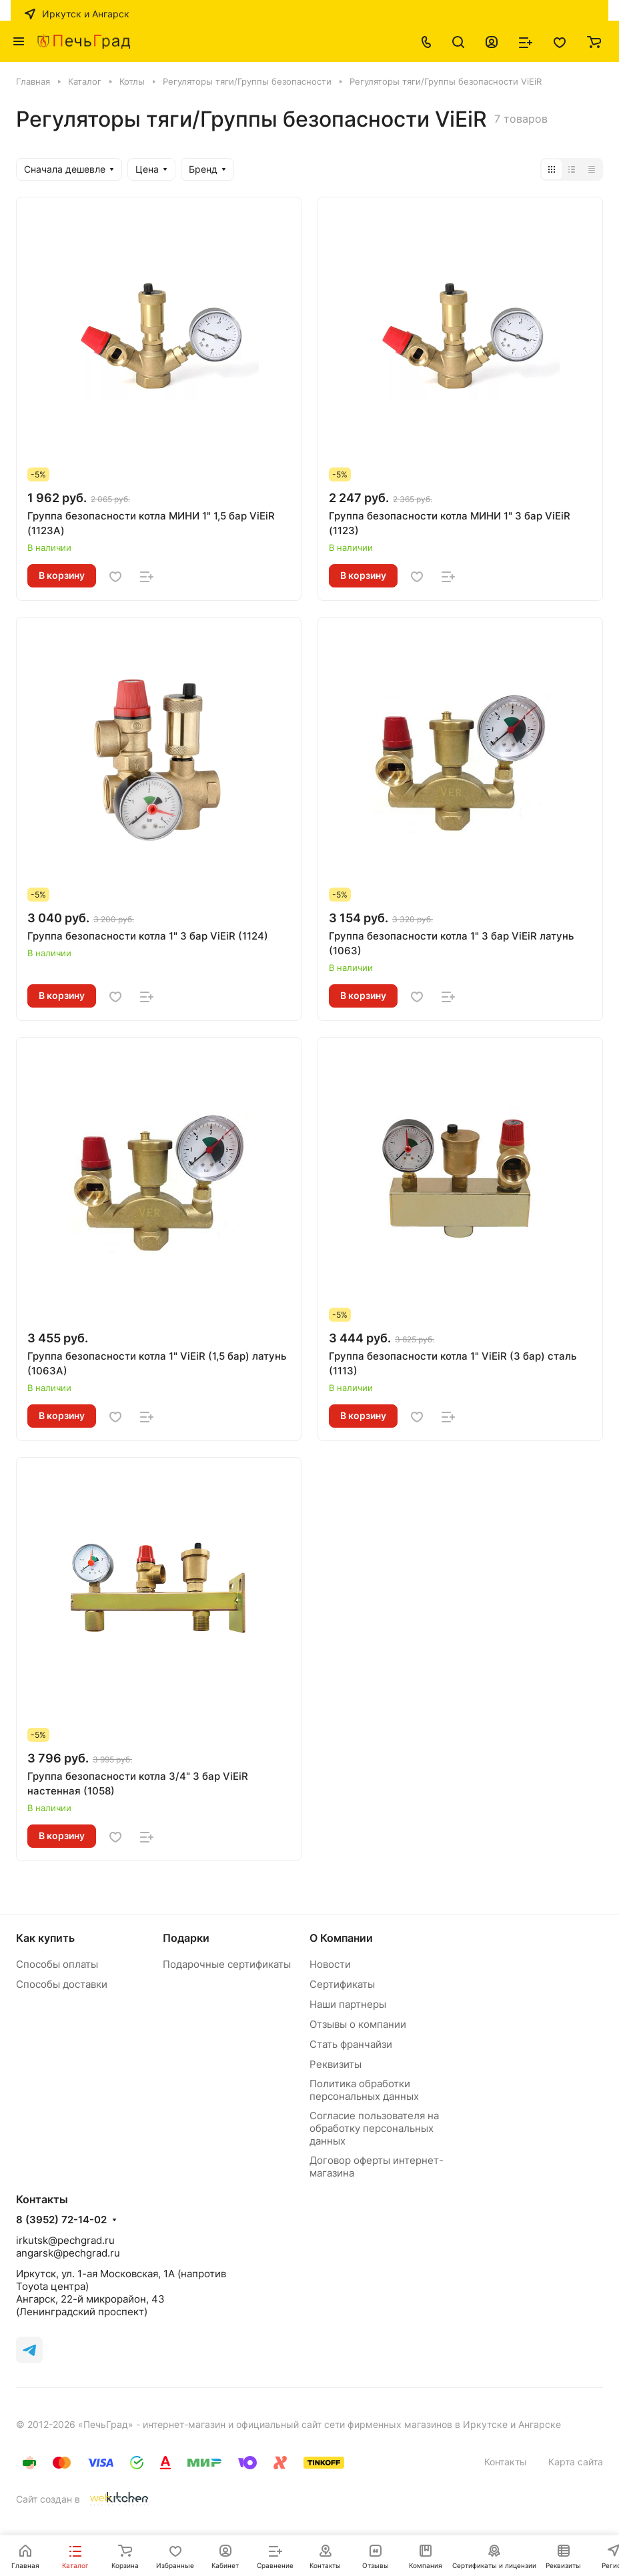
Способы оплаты (57, 1964)
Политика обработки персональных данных (364, 2090)
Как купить (45, 1938)
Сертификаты (342, 1984)
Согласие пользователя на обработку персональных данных (374, 2128)
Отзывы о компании (358, 2024)
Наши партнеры (348, 2004)
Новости (330, 1964)
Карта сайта (575, 2461)
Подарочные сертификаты (227, 1964)
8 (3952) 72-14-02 (61, 2220)
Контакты (505, 2461)
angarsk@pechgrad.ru (68, 2253)
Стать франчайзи (351, 2044)
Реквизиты (336, 2064)
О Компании (341, 1938)
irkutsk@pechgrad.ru (65, 2240)
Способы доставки (61, 1984)
